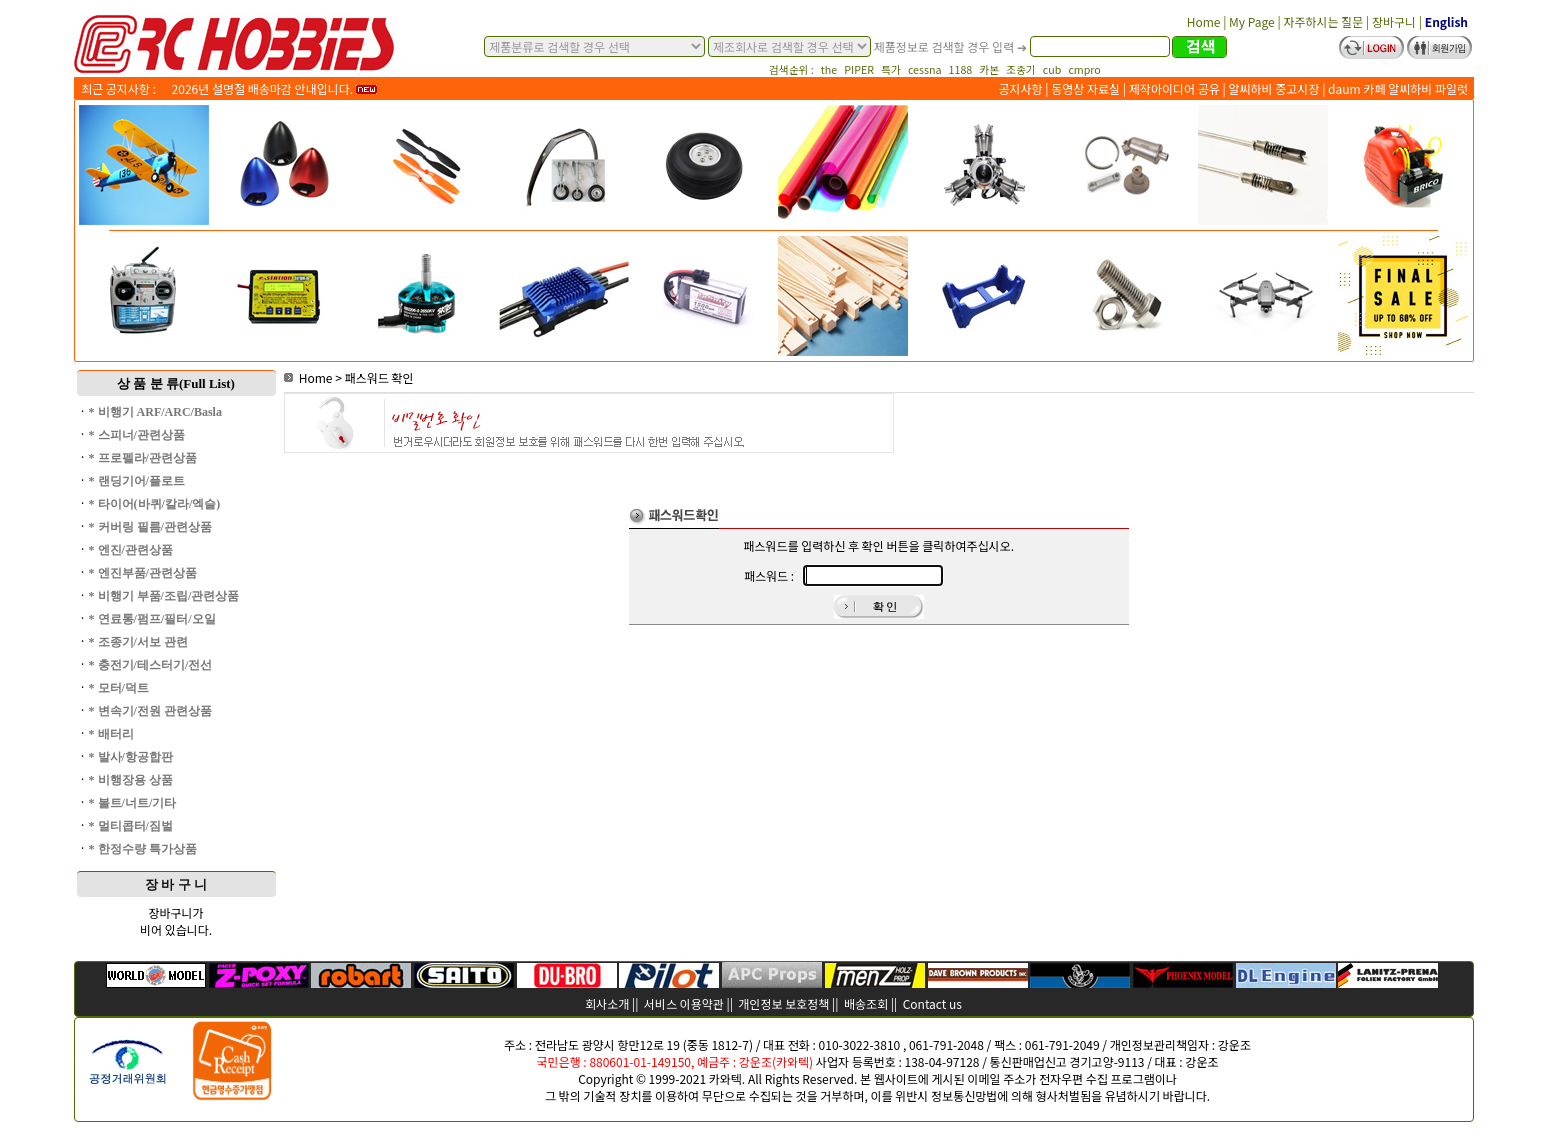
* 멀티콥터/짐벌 (131, 826)
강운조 (1234, 1044)
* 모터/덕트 (119, 688)
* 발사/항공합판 (131, 757)
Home (308, 377)
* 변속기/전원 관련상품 (150, 711)
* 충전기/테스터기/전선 (151, 665)
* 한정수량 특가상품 (143, 849)
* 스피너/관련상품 (137, 435)
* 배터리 (111, 734)
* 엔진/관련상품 (131, 550)
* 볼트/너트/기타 (133, 803)
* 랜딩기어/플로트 (137, 481)
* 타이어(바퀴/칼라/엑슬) (155, 504)
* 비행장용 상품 (131, 780)
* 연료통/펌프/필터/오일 (152, 619)
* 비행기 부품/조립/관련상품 (164, 596)
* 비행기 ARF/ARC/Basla (155, 412)
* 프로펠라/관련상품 (143, 458)
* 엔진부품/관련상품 (143, 573)
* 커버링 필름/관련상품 (150, 527)
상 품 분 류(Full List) (176, 383)
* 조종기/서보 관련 (138, 642)
